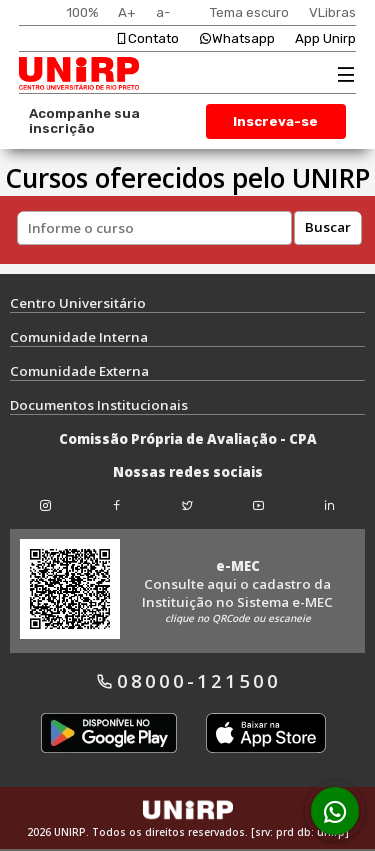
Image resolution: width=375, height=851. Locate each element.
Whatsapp (237, 38)
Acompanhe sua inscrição (84, 121)
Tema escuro (249, 12)
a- (163, 12)
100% (82, 12)
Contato (147, 38)
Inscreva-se (275, 121)
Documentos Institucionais (99, 405)
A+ (127, 12)
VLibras (332, 12)
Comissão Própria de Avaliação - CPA (188, 439)
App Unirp (325, 38)
